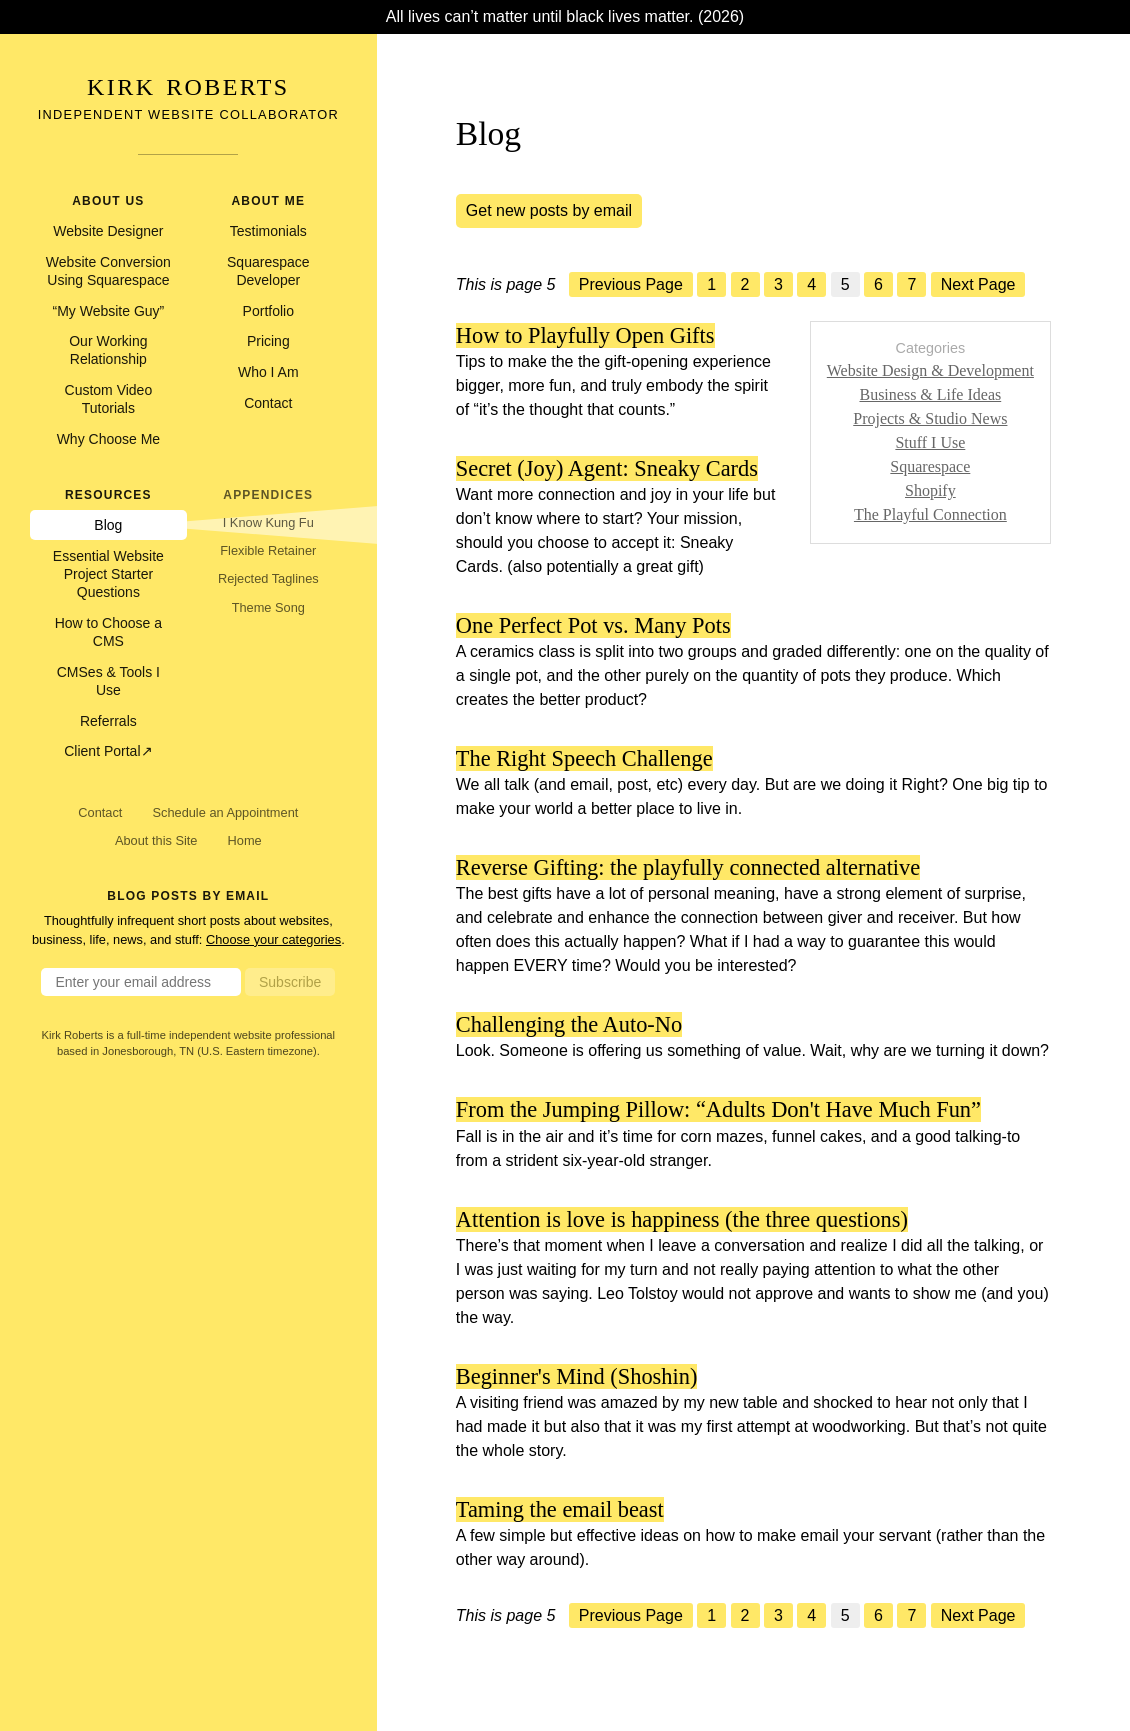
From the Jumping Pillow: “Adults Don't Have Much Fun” (718, 1109)
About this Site (156, 840)
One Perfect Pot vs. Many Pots (593, 625)
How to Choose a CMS (108, 632)
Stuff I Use (930, 442)
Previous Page (631, 284)
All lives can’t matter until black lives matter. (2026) (565, 16)
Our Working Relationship (108, 350)
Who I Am (268, 372)
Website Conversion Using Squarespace (108, 271)
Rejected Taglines (268, 578)
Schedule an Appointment (225, 812)
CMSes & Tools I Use (108, 681)
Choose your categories (273, 939)
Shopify (930, 490)
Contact (268, 403)
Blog (108, 525)
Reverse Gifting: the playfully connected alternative (688, 867)
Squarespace (930, 466)
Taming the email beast (560, 1509)
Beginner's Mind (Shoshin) (577, 1376)
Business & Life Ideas (930, 394)
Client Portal (102, 751)
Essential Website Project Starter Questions (108, 574)
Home (245, 840)
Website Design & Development (930, 370)
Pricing (268, 341)
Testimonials (268, 231)
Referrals (108, 721)
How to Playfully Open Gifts (585, 335)
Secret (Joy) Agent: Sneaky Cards (607, 468)
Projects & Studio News (930, 418)
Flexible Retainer (268, 550)
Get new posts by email (549, 210)
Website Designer (108, 231)
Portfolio (268, 311)
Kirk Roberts (188, 87)
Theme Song (268, 607)
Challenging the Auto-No (569, 1024)
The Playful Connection (930, 514)
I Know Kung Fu (268, 522)
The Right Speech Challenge (584, 758)
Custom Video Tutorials (109, 399)
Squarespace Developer (268, 271)
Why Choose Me (108, 439)
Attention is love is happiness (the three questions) (682, 1219)
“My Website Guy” (108, 311)
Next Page (978, 284)
